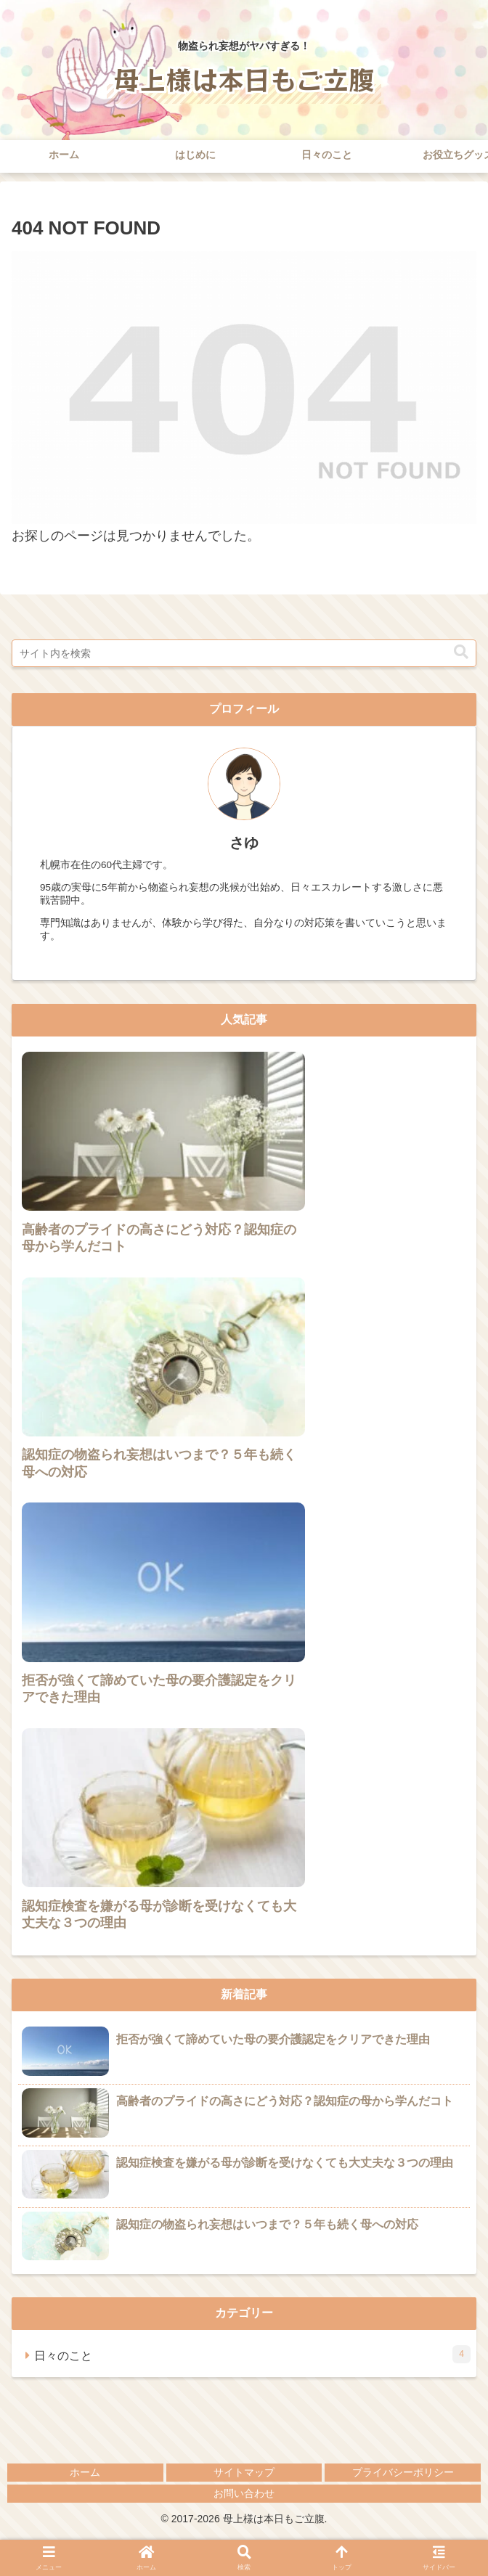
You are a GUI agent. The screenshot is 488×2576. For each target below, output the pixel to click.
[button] (461, 652)
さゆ (244, 843)
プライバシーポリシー (403, 2472)
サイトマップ (244, 2472)
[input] (244, 653)
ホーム (85, 2472)
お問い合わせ (244, 2493)
